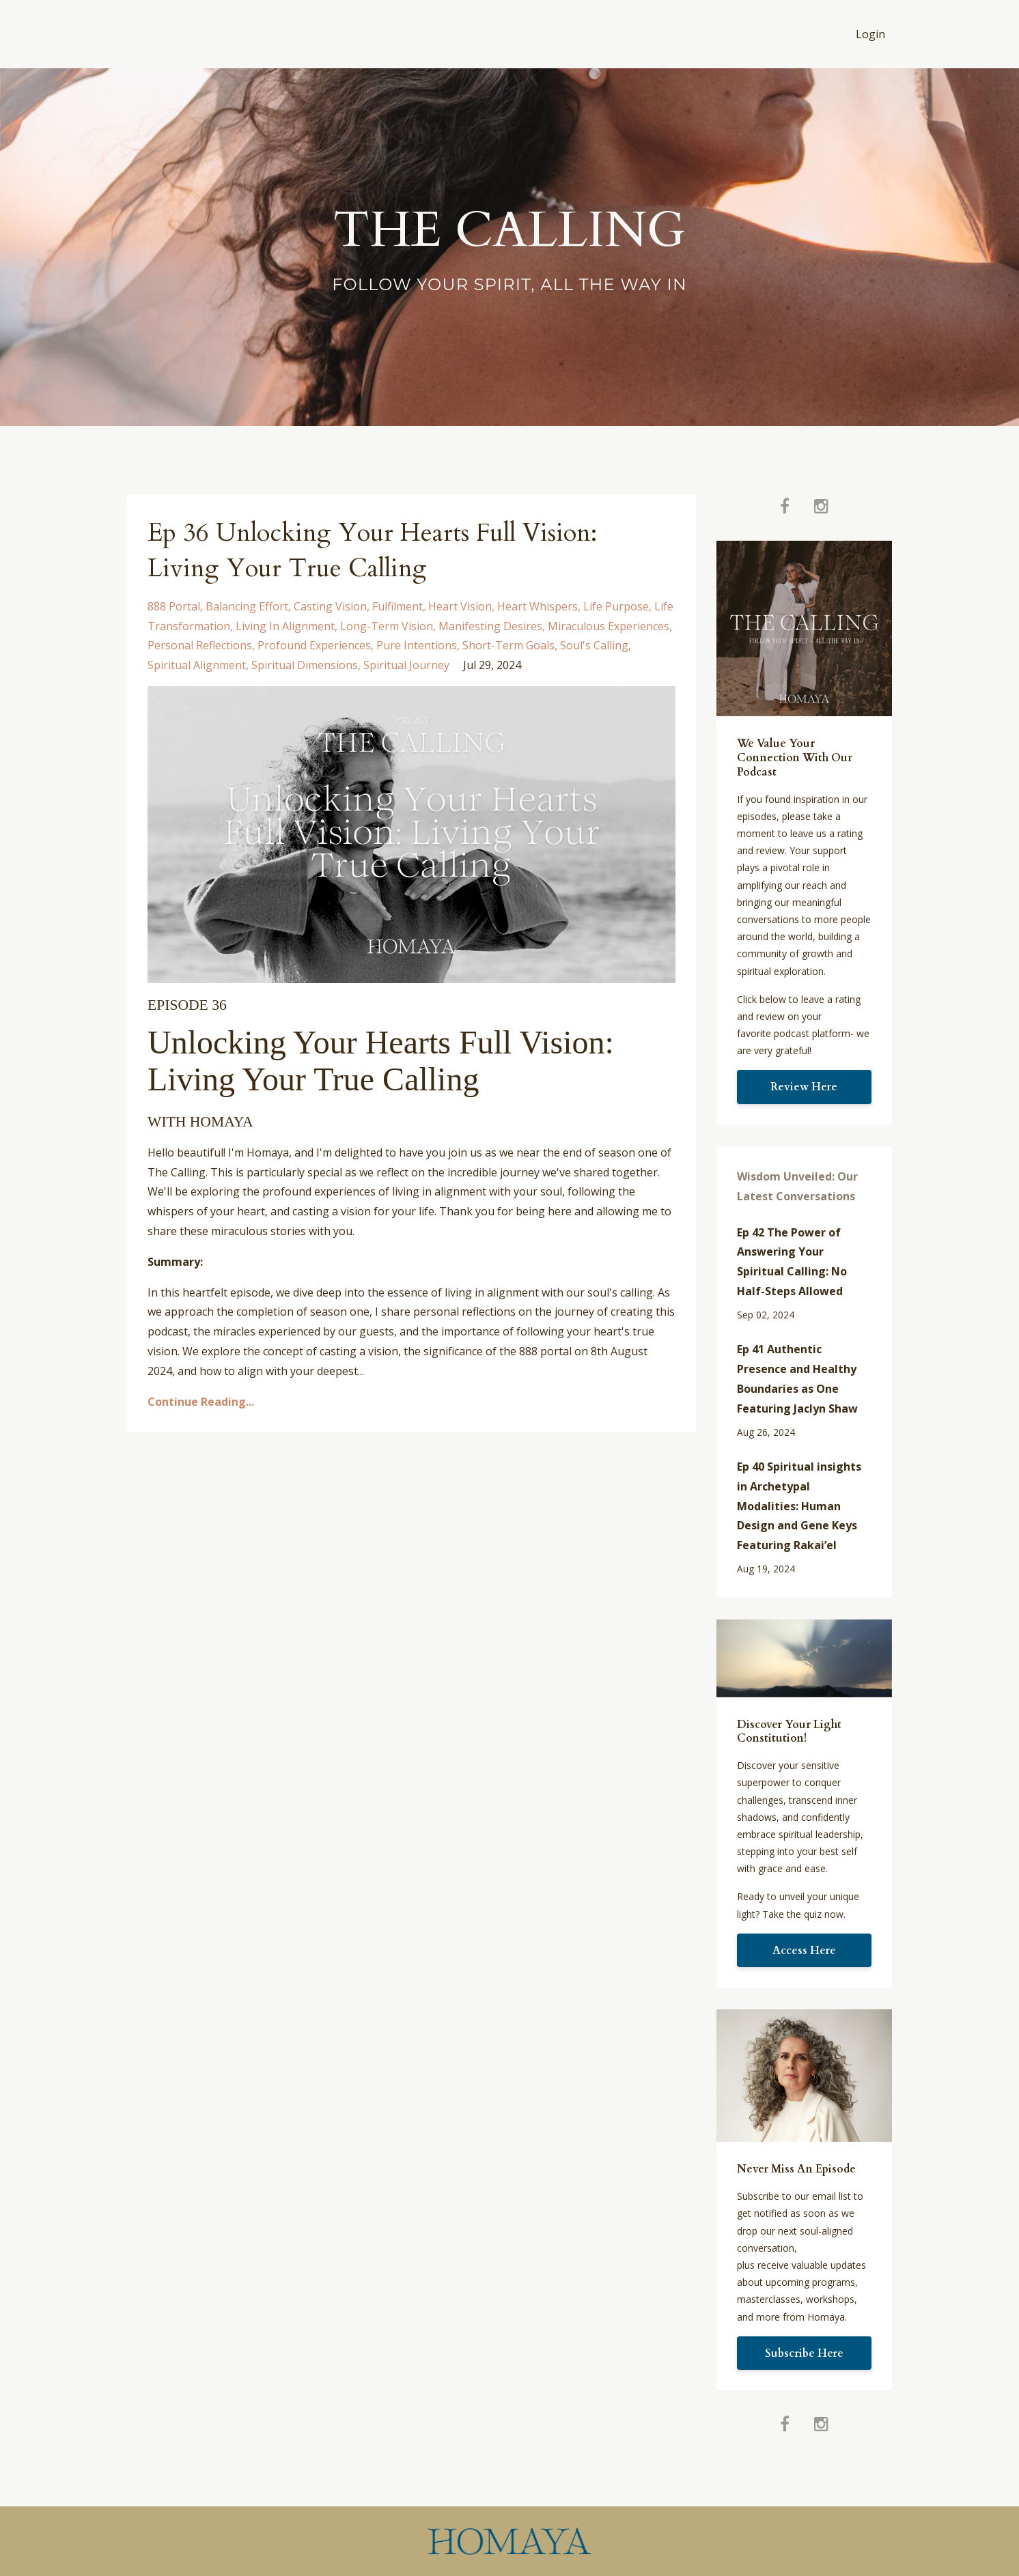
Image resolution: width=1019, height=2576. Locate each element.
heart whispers (537, 606)
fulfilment (397, 606)
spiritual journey (406, 665)
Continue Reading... (201, 1401)
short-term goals (508, 645)
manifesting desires (490, 626)
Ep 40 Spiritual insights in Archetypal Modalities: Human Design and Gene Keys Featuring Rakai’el (799, 1506)
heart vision (460, 606)
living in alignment (285, 626)
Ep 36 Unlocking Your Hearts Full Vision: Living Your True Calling (393, 549)
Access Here (804, 1950)
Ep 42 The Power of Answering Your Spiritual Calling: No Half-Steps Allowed (792, 1262)
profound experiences (314, 645)
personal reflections (200, 645)
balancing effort (247, 606)
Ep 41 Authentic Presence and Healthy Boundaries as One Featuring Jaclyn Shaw (797, 1378)
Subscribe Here (804, 2353)
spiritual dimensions (304, 665)
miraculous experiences (608, 626)
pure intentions (416, 645)
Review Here (803, 1086)
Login (870, 34)
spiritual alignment (197, 665)
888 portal (174, 606)
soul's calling (594, 645)
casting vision (330, 606)
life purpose (616, 606)
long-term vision (386, 626)
